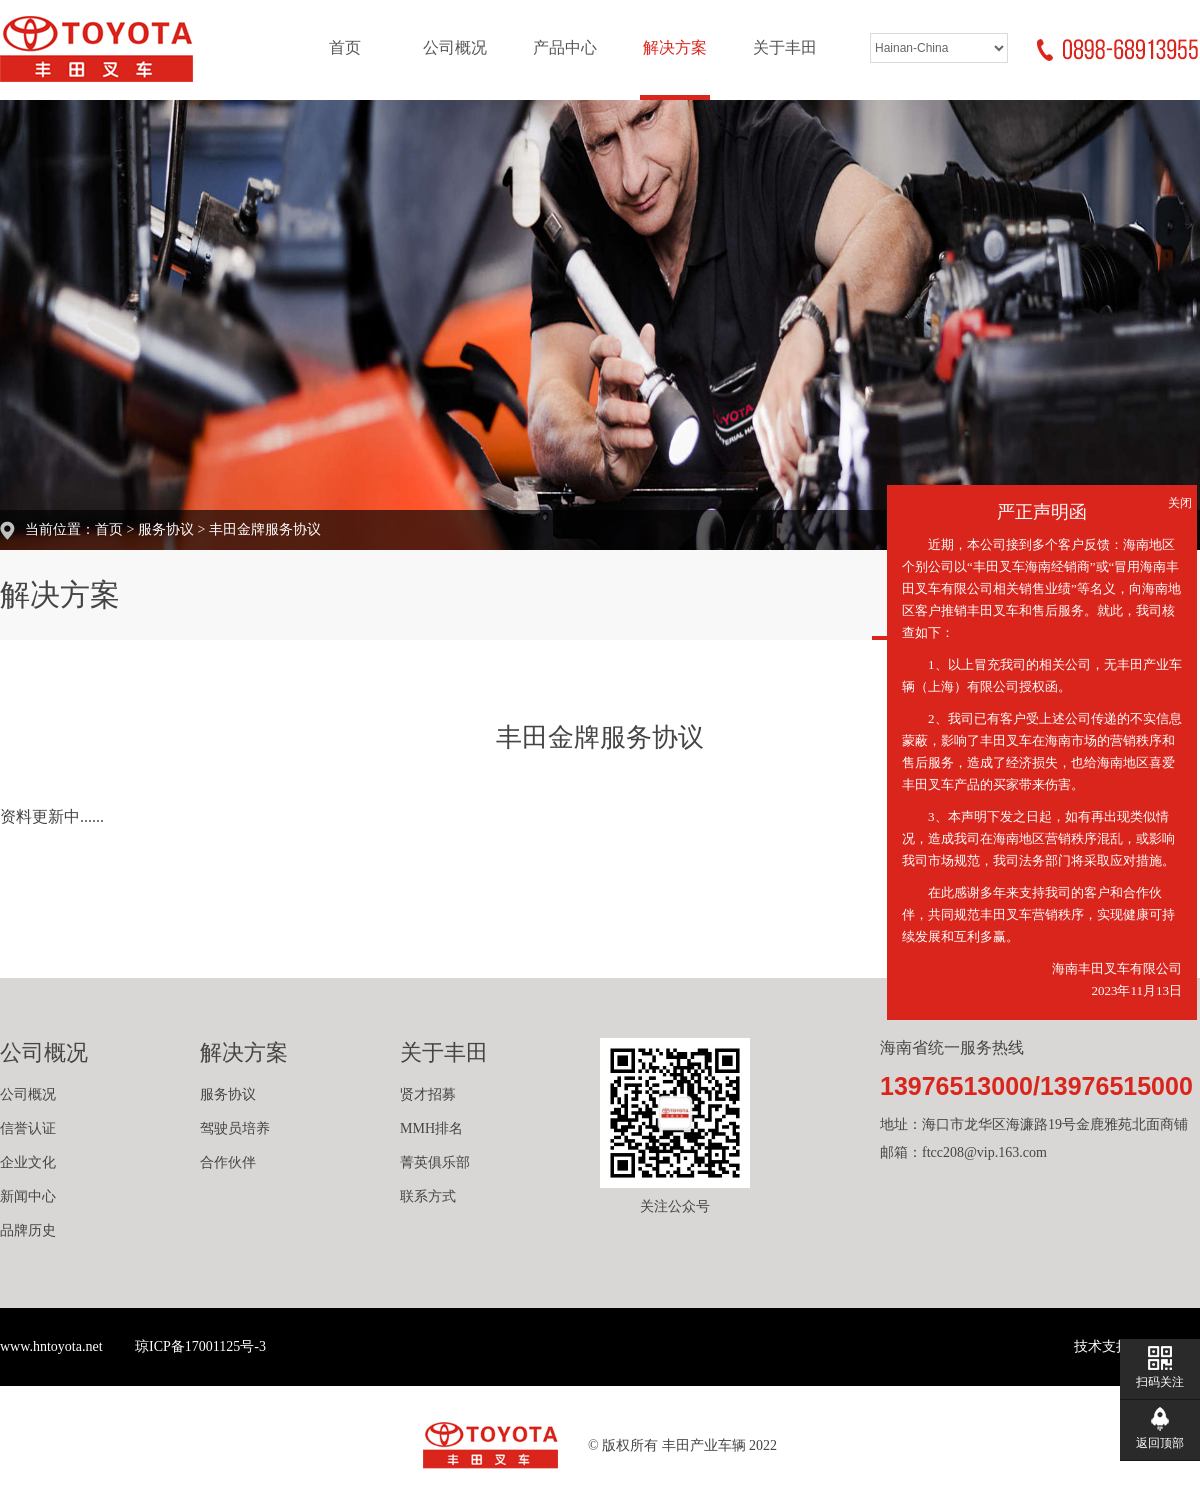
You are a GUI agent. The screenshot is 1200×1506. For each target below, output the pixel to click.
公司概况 (455, 47)
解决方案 (675, 47)
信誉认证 (28, 1128)
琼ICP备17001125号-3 (200, 1346)
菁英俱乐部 (435, 1162)
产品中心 (565, 47)
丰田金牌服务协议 (265, 529)
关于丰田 (785, 47)
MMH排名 (431, 1128)
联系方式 (428, 1196)
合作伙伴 (228, 1162)
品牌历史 (28, 1230)
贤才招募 (428, 1094)
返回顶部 (1160, 1443)
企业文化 (28, 1162)
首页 (345, 47)
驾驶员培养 (235, 1128)
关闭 (1180, 503)
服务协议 (166, 529)
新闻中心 (28, 1196)
